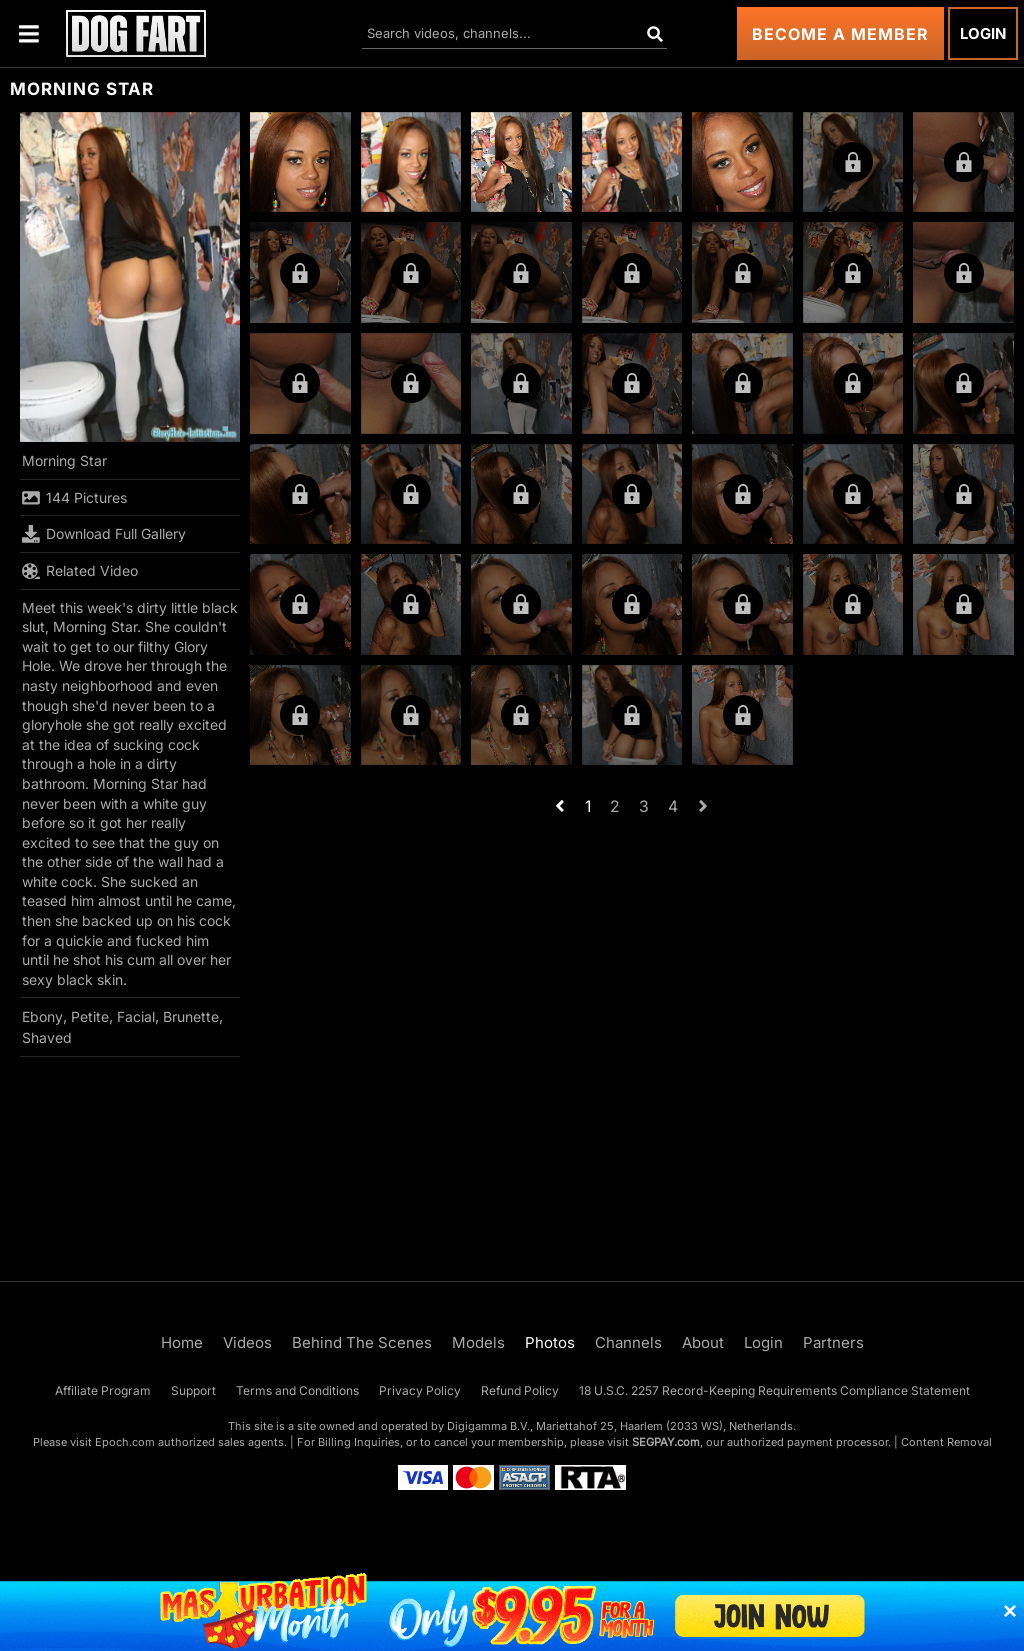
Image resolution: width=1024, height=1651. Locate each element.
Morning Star (64, 460)
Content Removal (946, 1442)
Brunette (191, 1016)
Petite (90, 1016)
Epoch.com (125, 1442)
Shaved (47, 1037)
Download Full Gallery (104, 534)
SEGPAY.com (666, 1442)
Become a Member (840, 34)
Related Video (80, 571)
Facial (136, 1016)
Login (983, 33)
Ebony (42, 1016)
